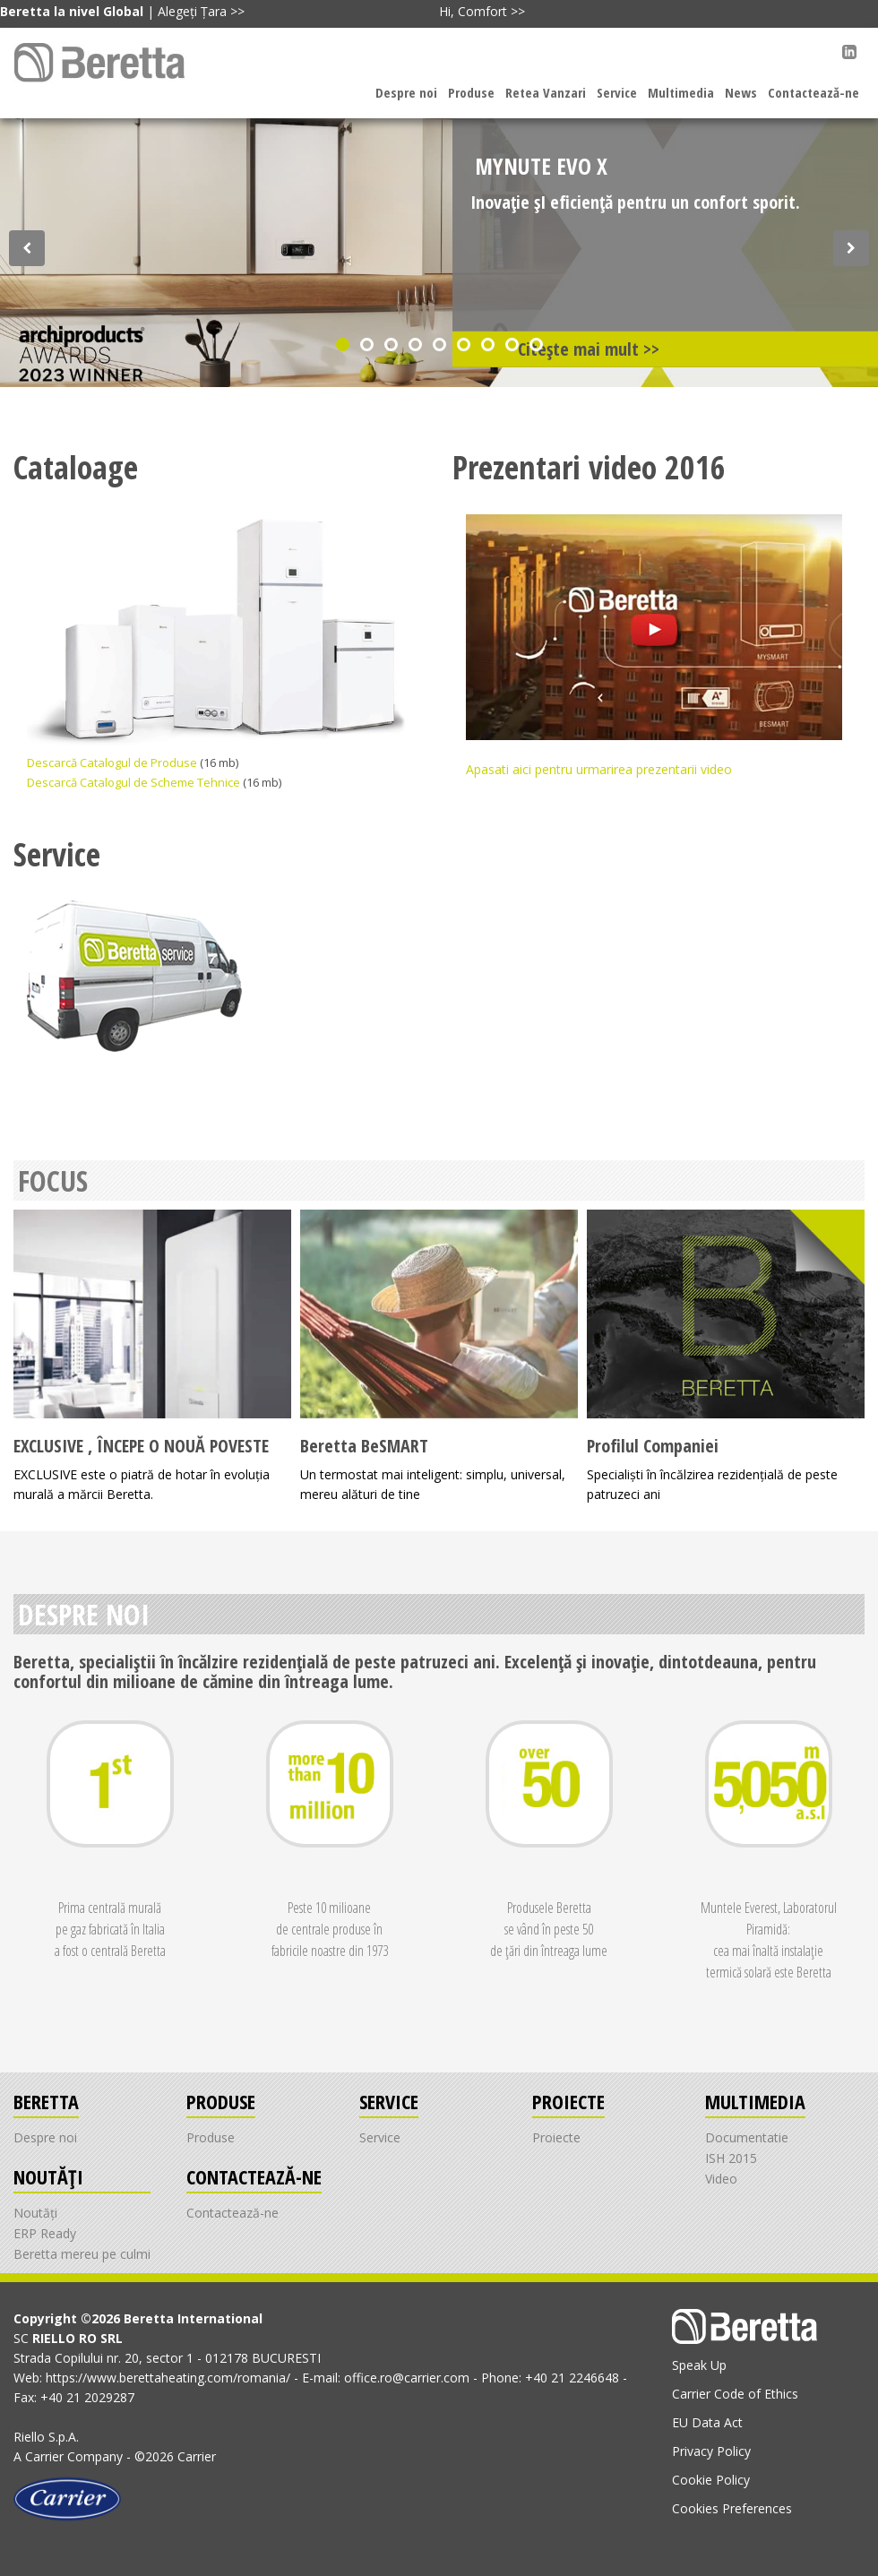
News (741, 92)
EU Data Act (707, 2422)
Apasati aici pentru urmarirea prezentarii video (654, 646)
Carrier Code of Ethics (735, 2393)
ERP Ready (44, 2233)
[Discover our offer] (27, 248)
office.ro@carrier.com (408, 2377)
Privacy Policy (711, 2451)
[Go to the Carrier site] (67, 2497)
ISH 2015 (731, 2158)
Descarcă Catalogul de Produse (113, 762)
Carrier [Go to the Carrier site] (44, 2456)
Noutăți (35, 2212)
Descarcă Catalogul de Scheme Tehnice (135, 782)
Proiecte (556, 2137)
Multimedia (681, 92)
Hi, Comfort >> (482, 11)
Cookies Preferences (732, 2508)
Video (721, 2178)
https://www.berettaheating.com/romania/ (170, 2377)
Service (617, 92)
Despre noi (406, 92)
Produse (471, 92)
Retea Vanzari (545, 92)
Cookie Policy (711, 2479)
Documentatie (746, 2137)
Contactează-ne (813, 92)
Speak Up (699, 2365)
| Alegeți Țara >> (122, 11)
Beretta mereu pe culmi (82, 2253)
